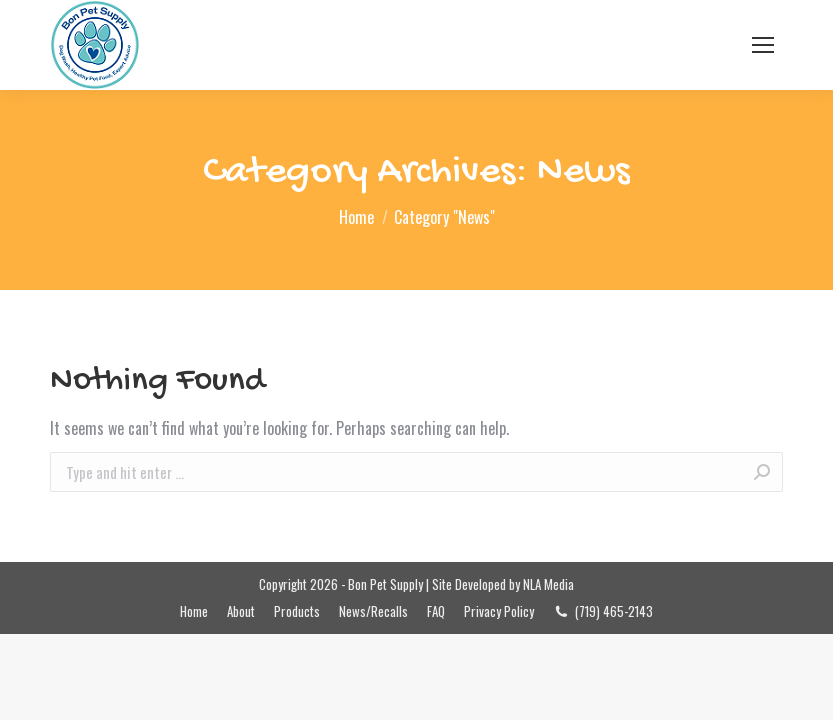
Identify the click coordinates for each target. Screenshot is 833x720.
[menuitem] (194, 611)
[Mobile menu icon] (763, 45)
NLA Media (548, 584)
